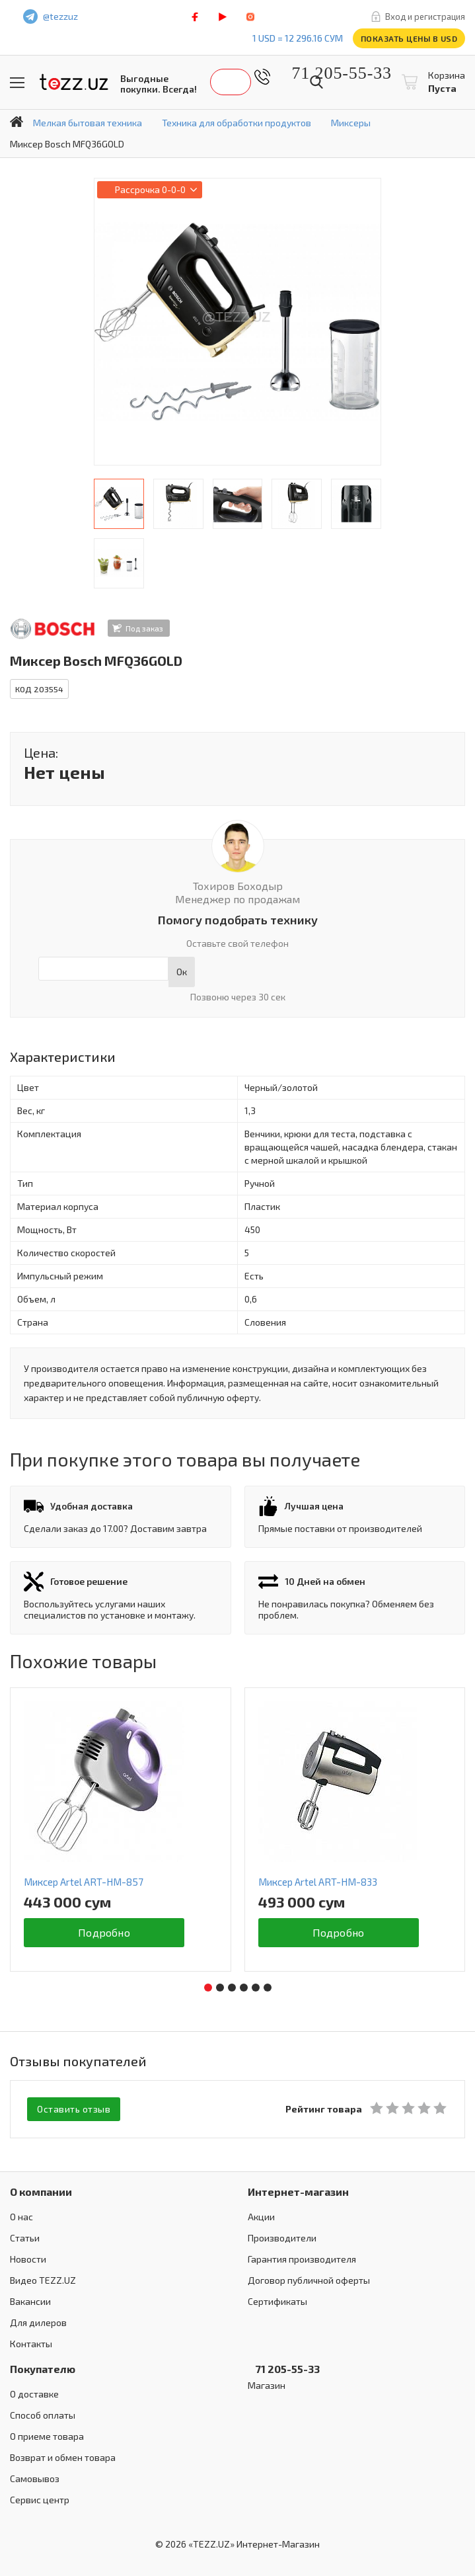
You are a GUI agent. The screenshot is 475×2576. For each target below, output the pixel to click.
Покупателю (42, 2368)
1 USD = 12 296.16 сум (297, 38)
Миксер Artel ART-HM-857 (83, 1882)
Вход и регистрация (425, 16)
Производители (282, 2237)
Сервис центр (39, 2499)
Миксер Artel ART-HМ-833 (317, 1882)
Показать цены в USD (409, 38)
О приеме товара (47, 2436)
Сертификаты (277, 2301)
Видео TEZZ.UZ (43, 2280)
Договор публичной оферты (309, 2280)
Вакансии (30, 2301)
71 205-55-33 (332, 73)
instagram (250, 17)
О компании (41, 2191)
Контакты (31, 2343)
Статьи (25, 2237)
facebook (195, 17)
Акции (261, 2216)
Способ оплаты (42, 2415)
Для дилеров (38, 2322)
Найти (316, 82)
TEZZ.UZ (74, 82)
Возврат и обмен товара (63, 2457)
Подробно (104, 1932)
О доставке (34, 2393)
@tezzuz (60, 16)
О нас (21, 2216)
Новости (28, 2259)
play (223, 17)
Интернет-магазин (298, 2191)
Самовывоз (34, 2478)
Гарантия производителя (302, 2259)
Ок (181, 971)
